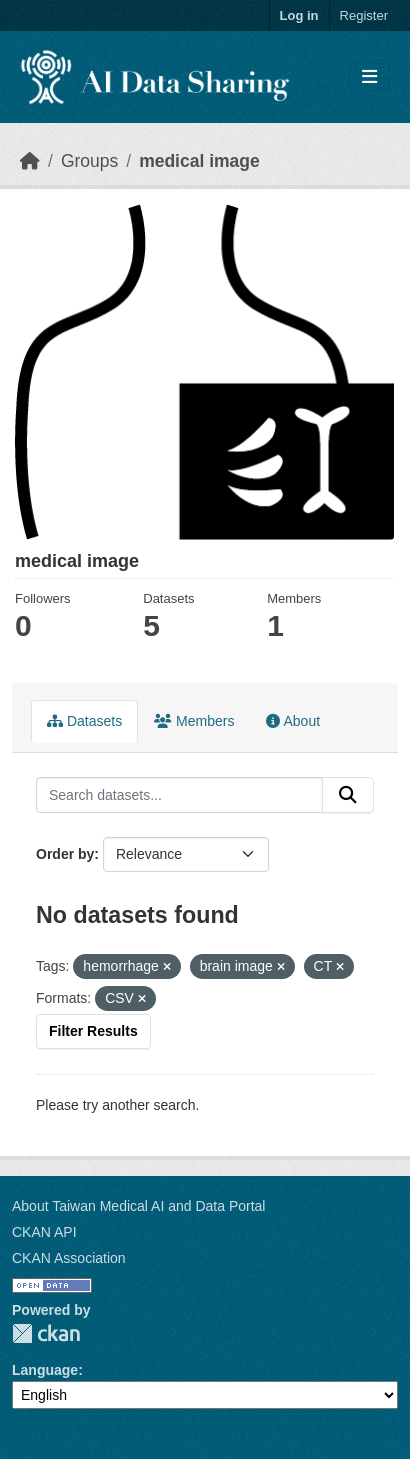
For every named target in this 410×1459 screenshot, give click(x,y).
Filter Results (93, 1031)
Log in (299, 15)
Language (45, 1370)
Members (194, 721)
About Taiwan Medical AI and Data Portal (138, 1206)
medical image (199, 161)
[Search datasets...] (179, 795)
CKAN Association (69, 1258)
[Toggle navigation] (369, 77)
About (293, 721)
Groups (89, 161)
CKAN (46, 1333)
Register (364, 15)
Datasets (84, 721)
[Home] (30, 161)
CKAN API (44, 1232)
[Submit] (348, 795)
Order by (65, 854)
